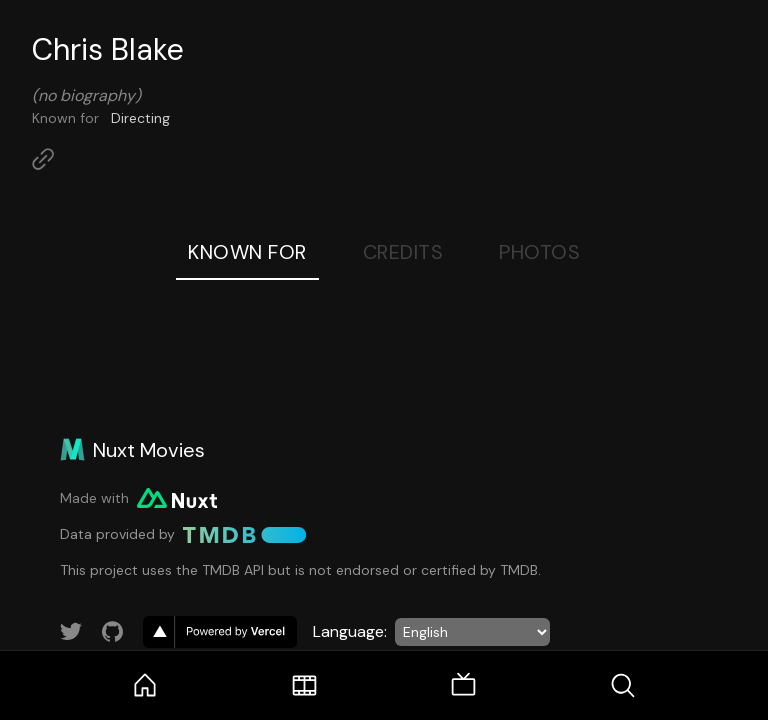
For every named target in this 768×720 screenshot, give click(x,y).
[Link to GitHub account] (113, 632)
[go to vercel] (220, 632)
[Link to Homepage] (43, 159)
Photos (539, 252)
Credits (403, 252)
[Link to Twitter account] (71, 632)
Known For (247, 252)
